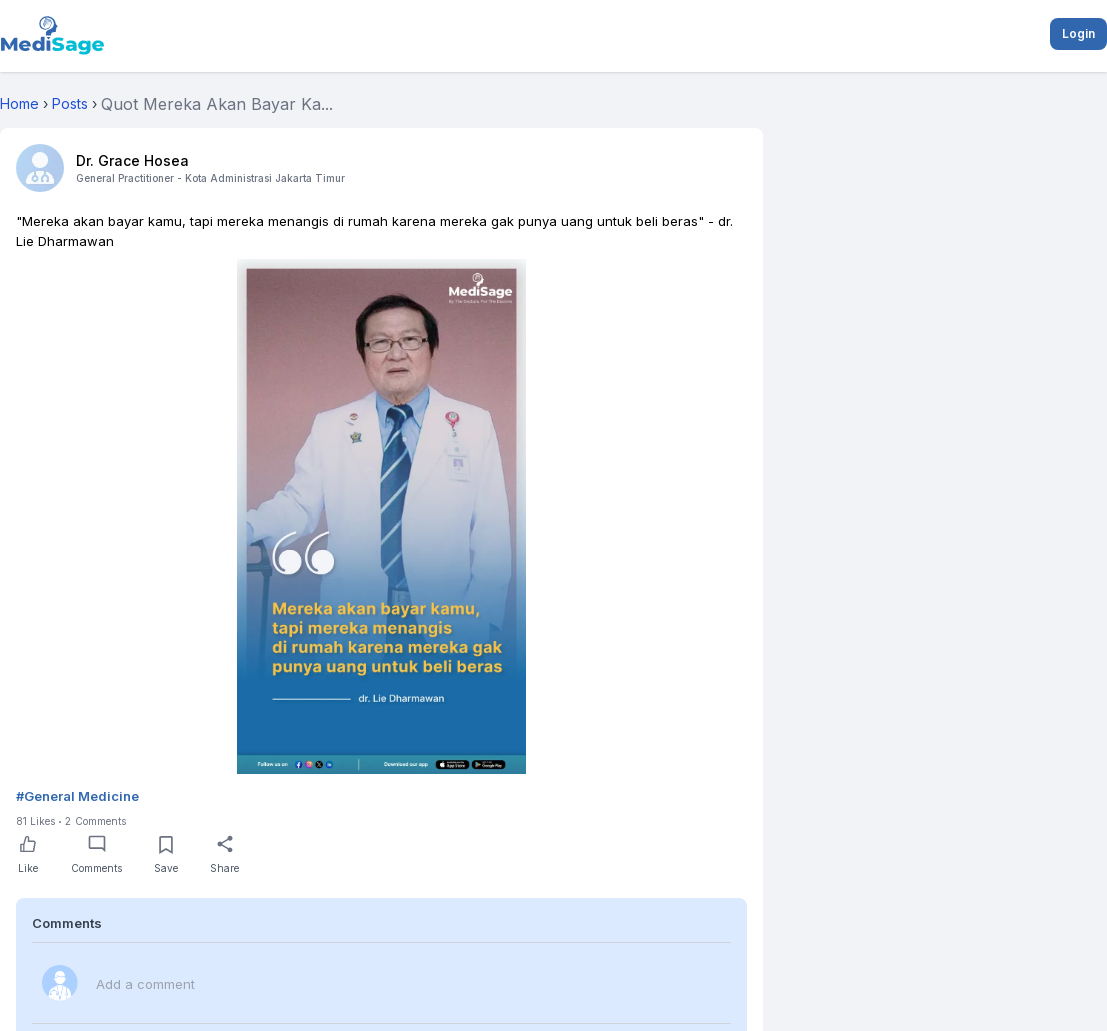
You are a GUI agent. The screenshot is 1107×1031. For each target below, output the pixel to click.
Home (19, 103)
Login (1078, 33)
